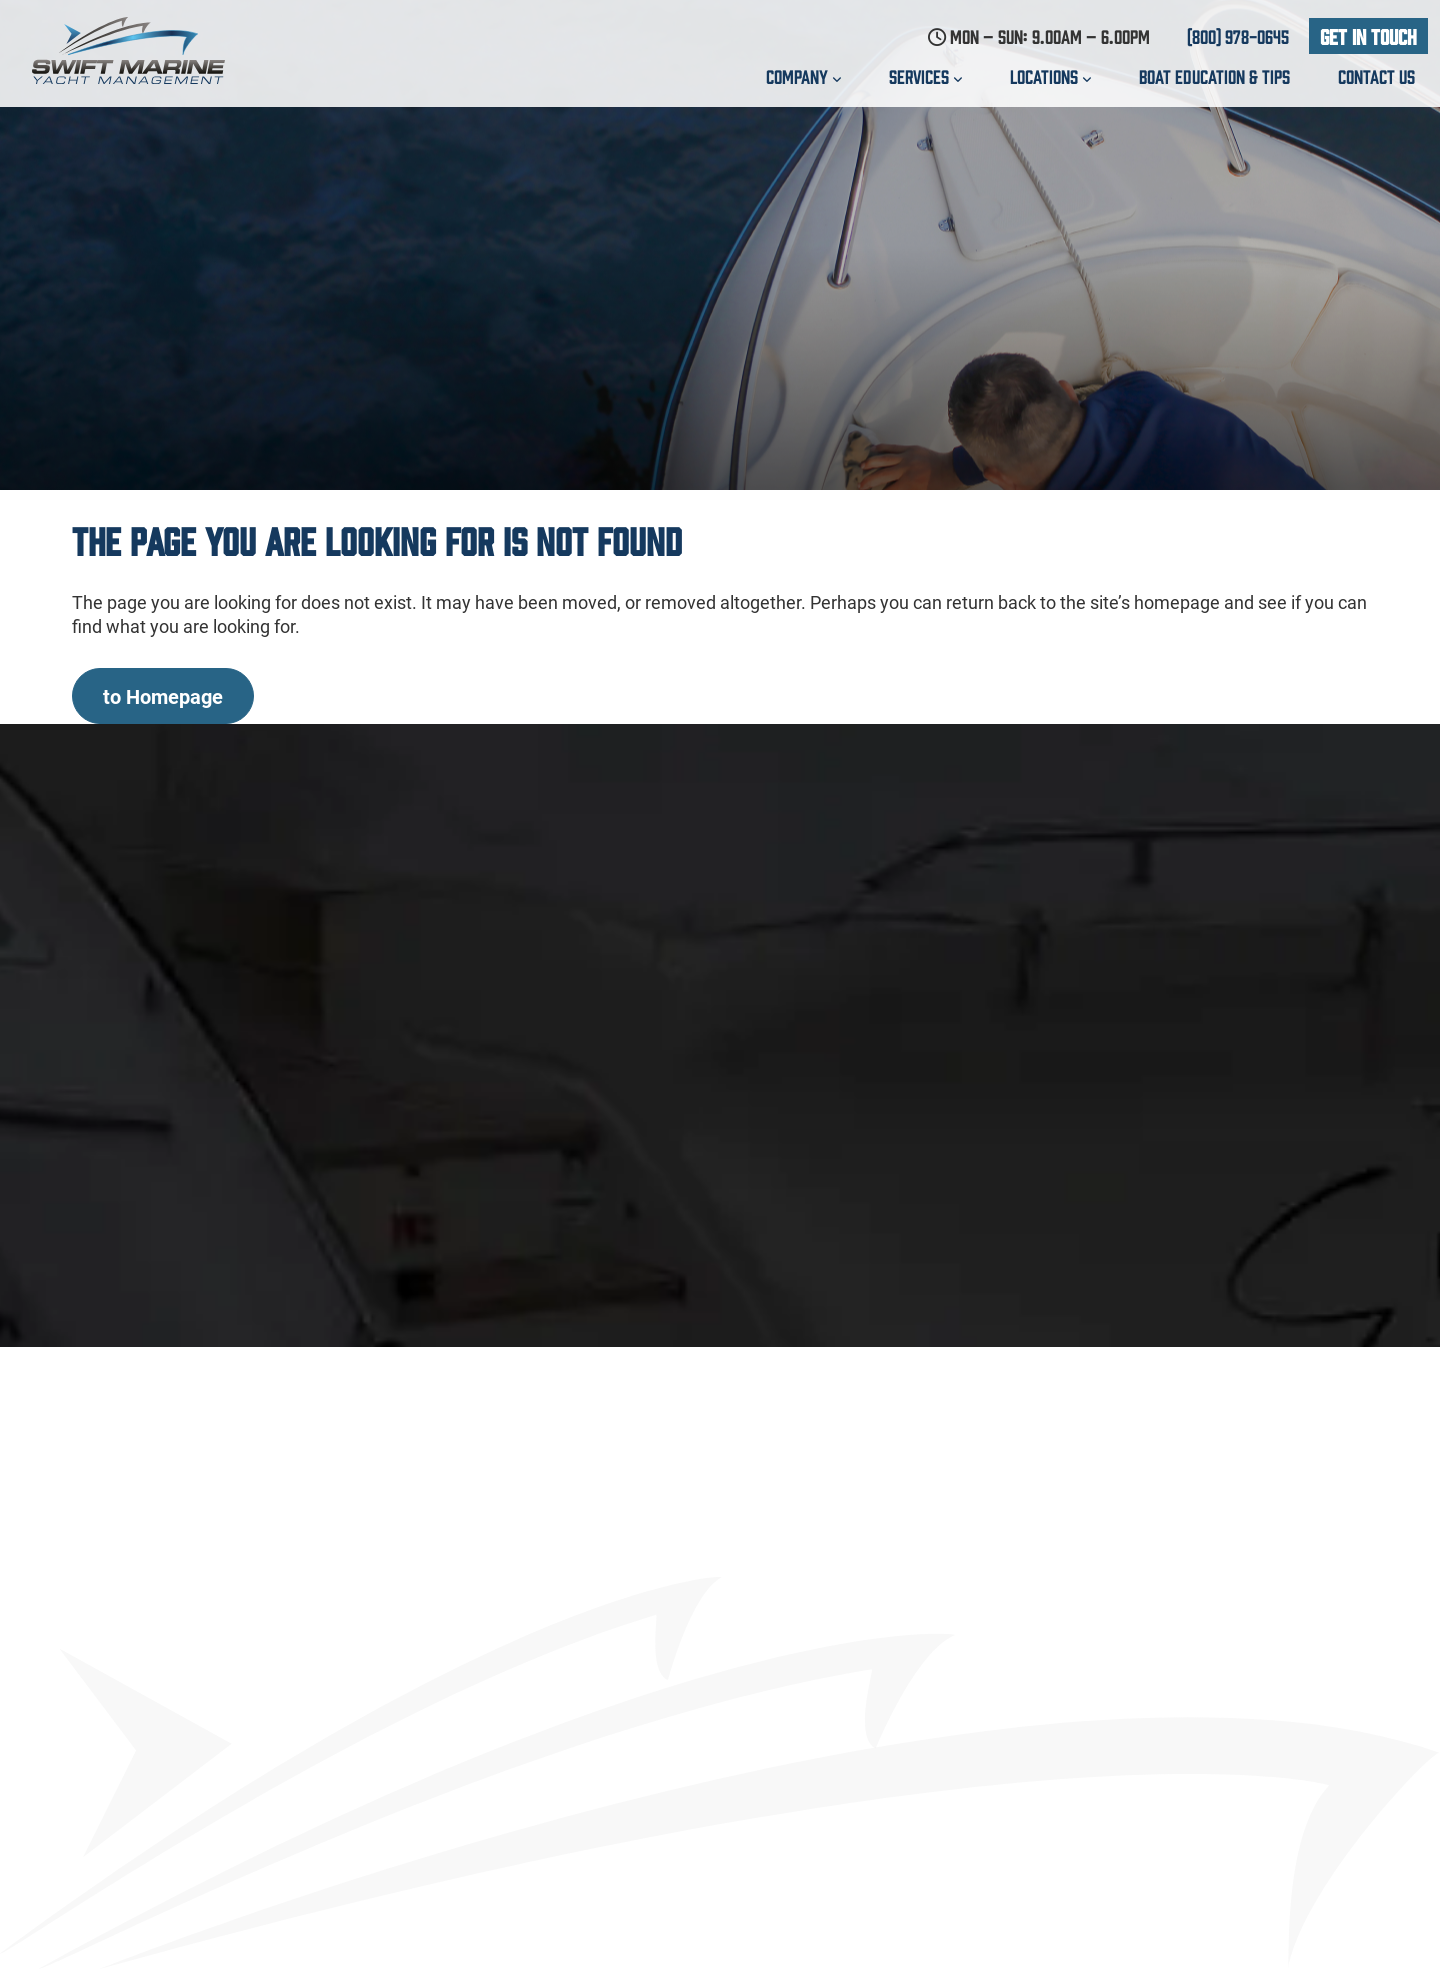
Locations (1050, 76)
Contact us (1376, 76)
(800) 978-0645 (1238, 36)
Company (803, 76)
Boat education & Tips (1214, 76)
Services (925, 76)
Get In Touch (1368, 35)
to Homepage (163, 696)
